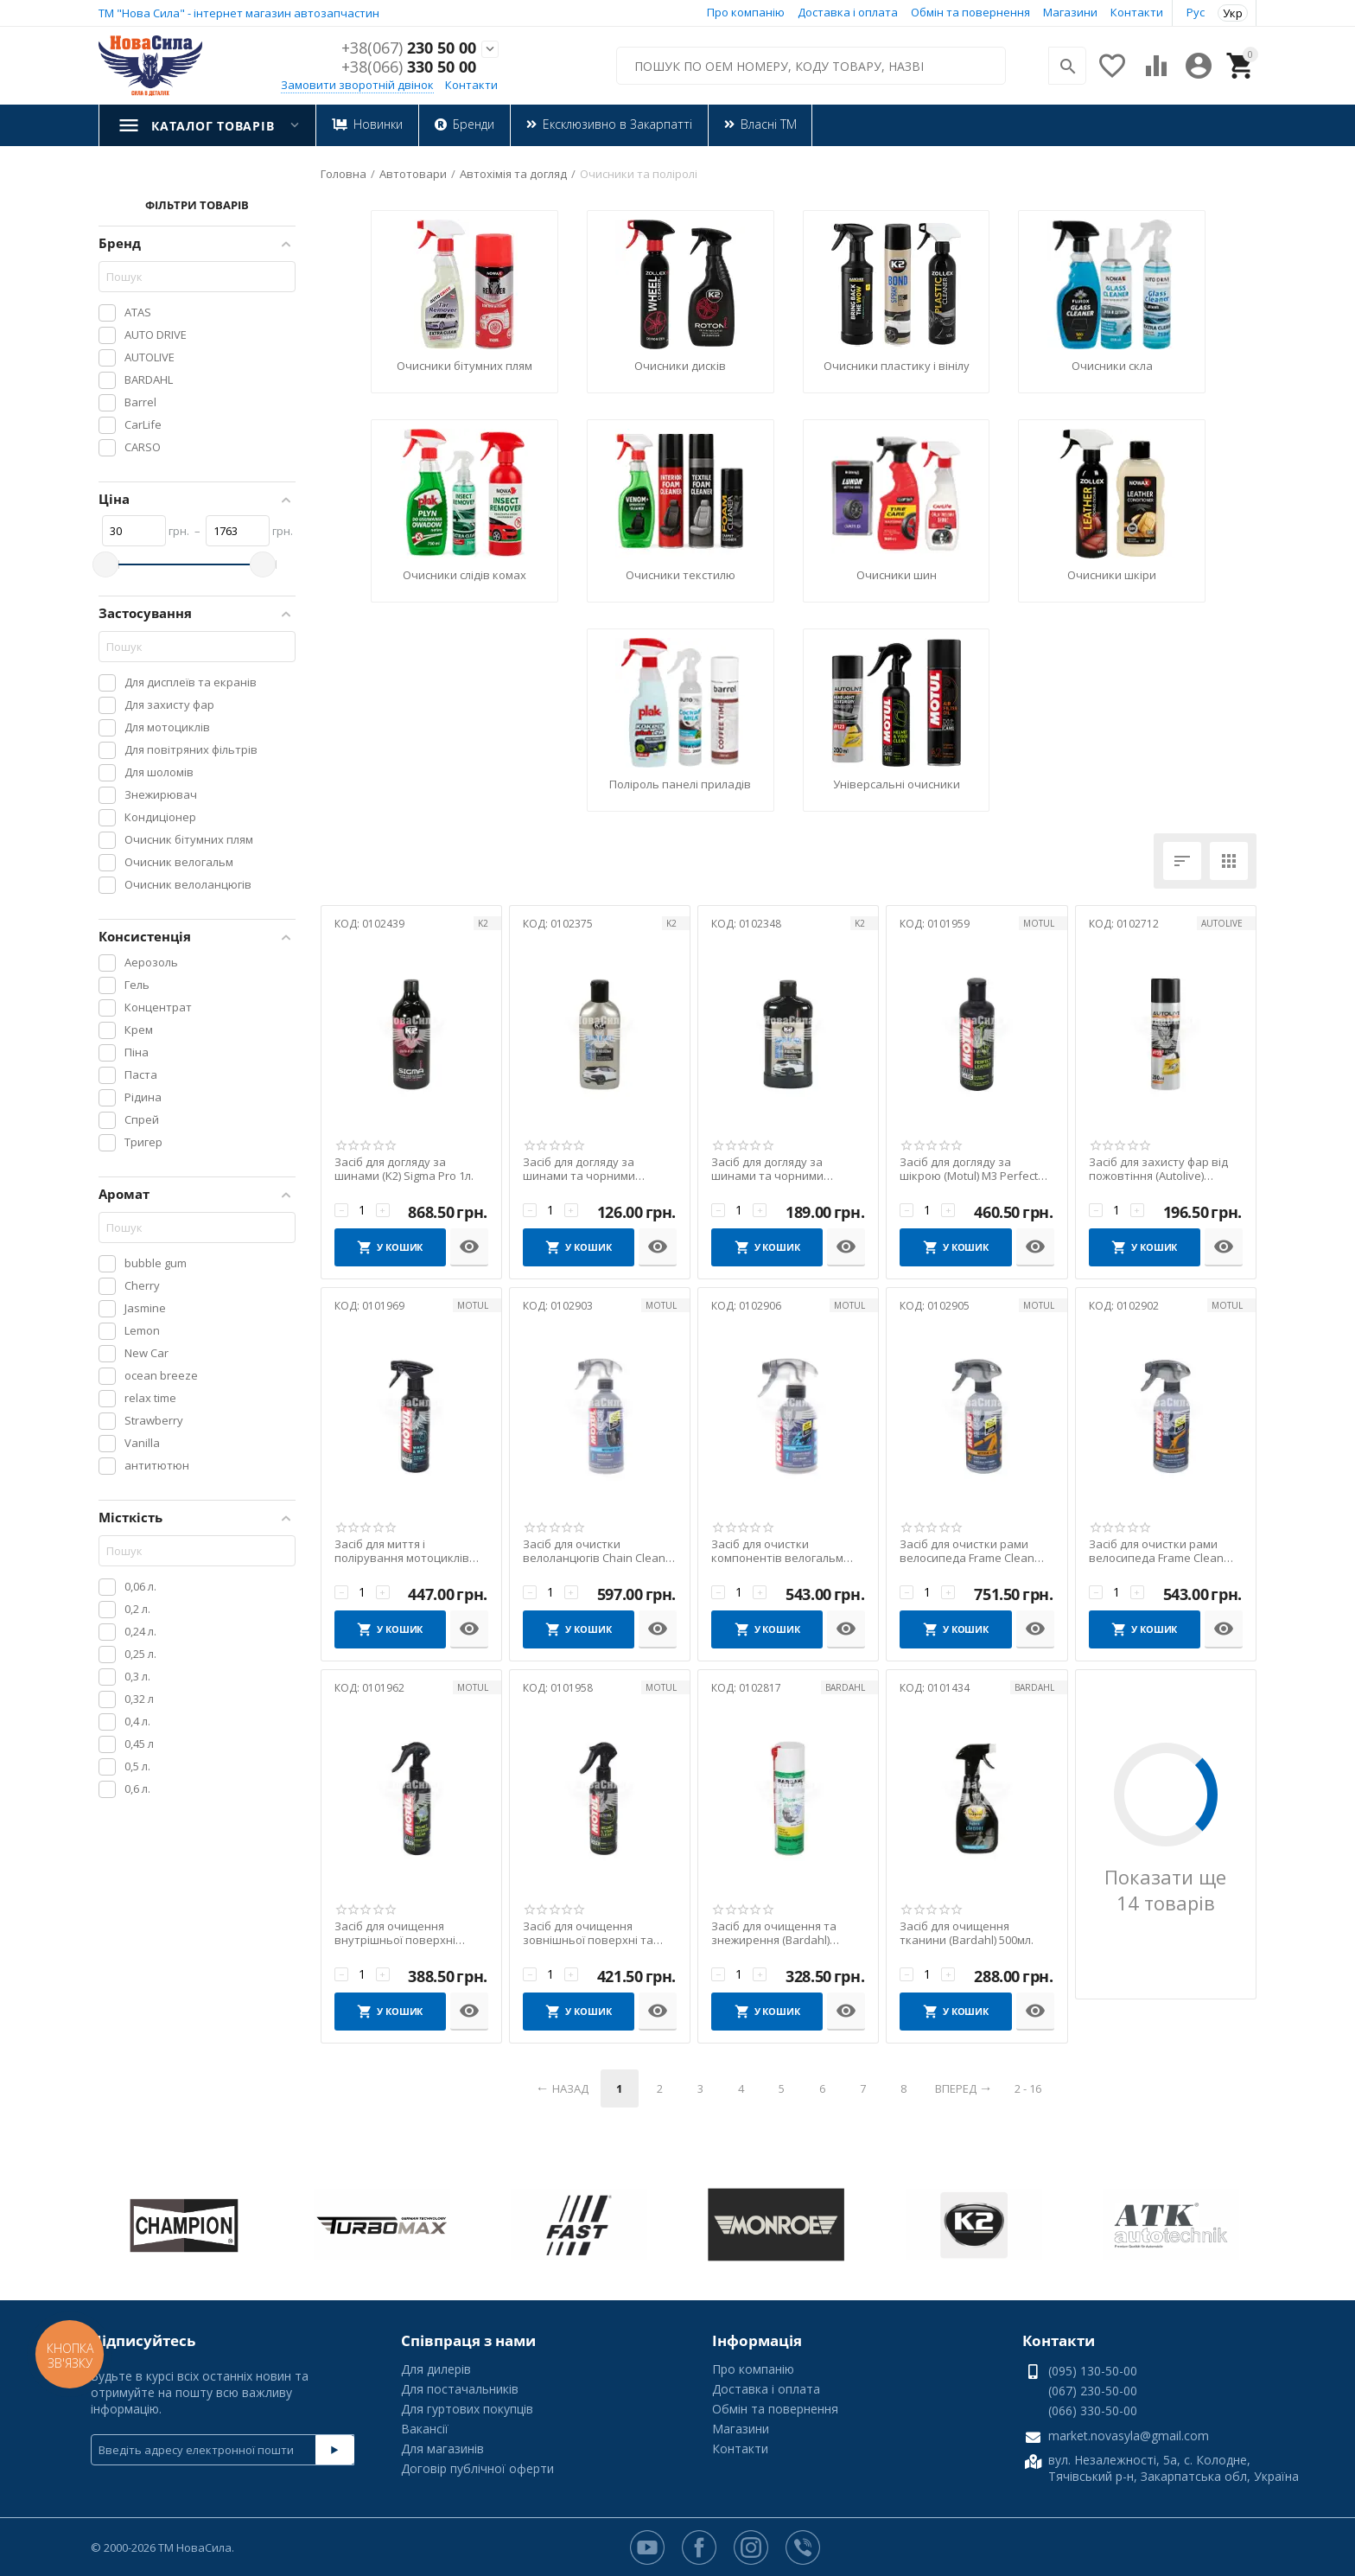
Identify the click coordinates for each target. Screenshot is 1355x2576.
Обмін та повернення (970, 12)
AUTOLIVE (1222, 923)
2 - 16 (1028, 2088)
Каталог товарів (212, 126)
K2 (483, 923)
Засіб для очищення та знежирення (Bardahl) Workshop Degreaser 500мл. (786, 1933)
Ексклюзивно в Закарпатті (616, 124)
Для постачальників (459, 2389)
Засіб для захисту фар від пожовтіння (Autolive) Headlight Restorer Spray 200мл (1158, 1169)
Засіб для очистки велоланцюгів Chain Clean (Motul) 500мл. (594, 1551)
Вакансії (424, 2428)
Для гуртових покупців (467, 2409)
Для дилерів (436, 2369)
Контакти (1136, 12)
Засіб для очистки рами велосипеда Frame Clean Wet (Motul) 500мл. (1156, 1551)
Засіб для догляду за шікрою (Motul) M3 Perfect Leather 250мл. (969, 1169)
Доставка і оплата (848, 12)
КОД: (346, 923)
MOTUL (1038, 923)
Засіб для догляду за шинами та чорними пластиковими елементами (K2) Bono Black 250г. (598, 1169)
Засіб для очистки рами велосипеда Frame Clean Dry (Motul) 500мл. (967, 1551)
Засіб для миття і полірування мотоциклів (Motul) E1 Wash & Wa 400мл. (409, 1551)
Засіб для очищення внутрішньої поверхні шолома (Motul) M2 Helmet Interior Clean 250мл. (404, 1933)
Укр (1233, 13)
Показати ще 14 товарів (1165, 1890)
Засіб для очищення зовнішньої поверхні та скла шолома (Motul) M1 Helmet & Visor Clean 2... (588, 1933)
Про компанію (746, 12)
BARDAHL (845, 1687)
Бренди (472, 124)
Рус (1195, 12)
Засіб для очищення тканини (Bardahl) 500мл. (967, 1933)
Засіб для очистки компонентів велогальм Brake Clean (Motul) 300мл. (780, 1551)
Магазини (1070, 12)
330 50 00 (408, 67)
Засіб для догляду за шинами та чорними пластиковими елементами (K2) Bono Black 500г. (786, 1169)
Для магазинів (442, 2448)
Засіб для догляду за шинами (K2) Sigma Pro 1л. (404, 1169)
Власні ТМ (768, 124)
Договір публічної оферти (477, 2468)
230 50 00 (408, 48)
